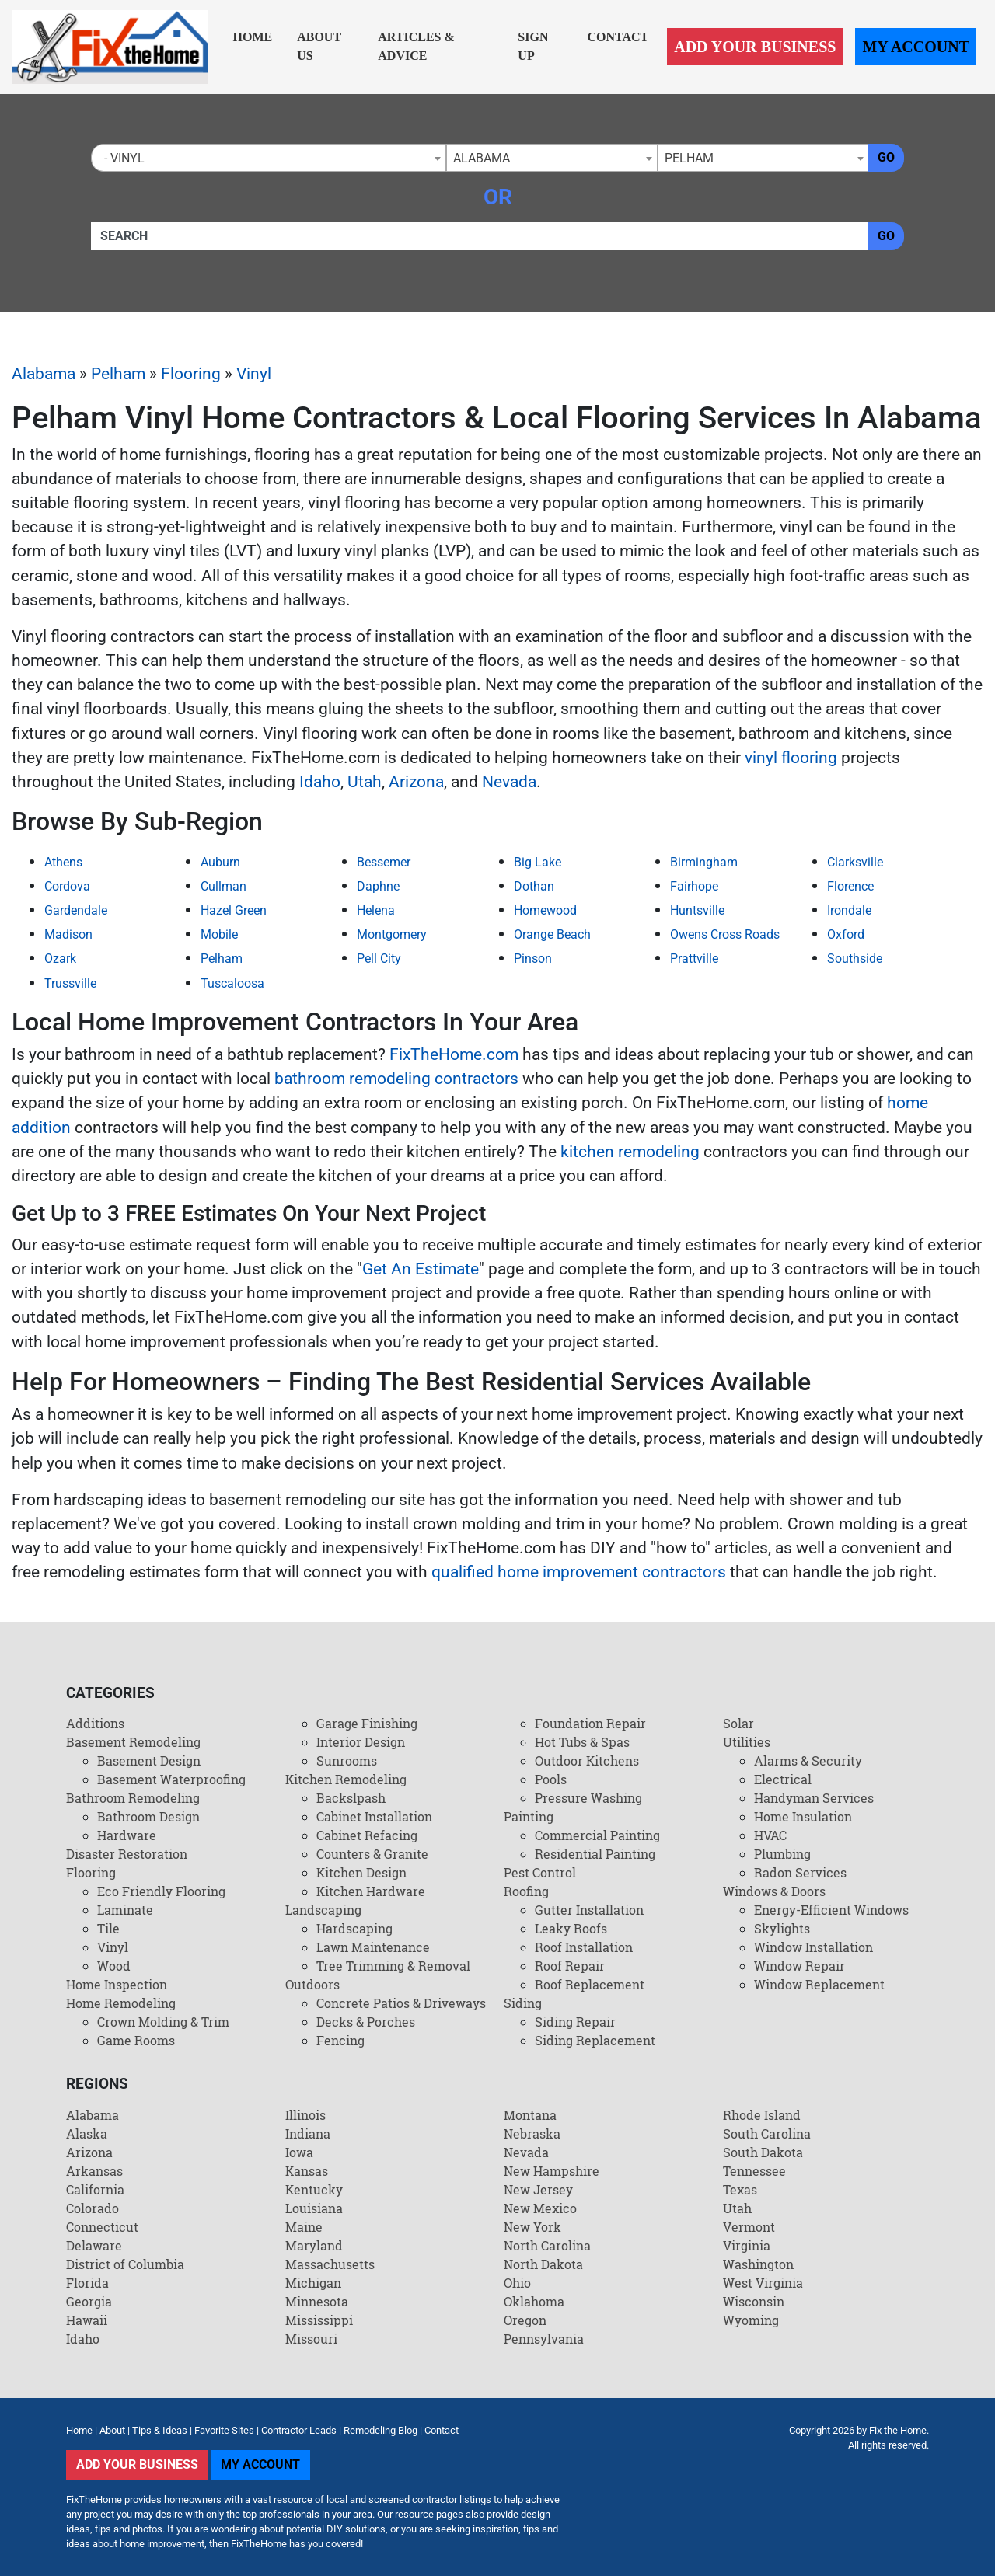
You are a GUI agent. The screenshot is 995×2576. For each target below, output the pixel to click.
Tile (108, 1928)
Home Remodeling (121, 2003)
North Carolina (547, 2245)
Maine (304, 2227)
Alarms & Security (808, 1760)
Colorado (92, 2208)
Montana (530, 2115)
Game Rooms (136, 2040)
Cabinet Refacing (366, 1835)
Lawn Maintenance (373, 1947)
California (95, 2189)
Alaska (86, 2133)
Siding (523, 2003)
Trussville (70, 983)
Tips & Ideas (159, 2430)
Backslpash (351, 1798)
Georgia (89, 2301)
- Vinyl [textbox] (121, 158)
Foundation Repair (590, 1723)
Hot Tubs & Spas (582, 1742)
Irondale (849, 910)
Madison (68, 934)
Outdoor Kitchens (587, 1760)
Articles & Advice (416, 46)
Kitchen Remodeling (346, 1779)
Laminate (125, 1909)
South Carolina (767, 2133)
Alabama (43, 373)
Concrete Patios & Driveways (401, 2003)
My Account (915, 46)
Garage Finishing (366, 1723)
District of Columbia (125, 2264)
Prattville (694, 958)
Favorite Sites (224, 2430)
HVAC (770, 1835)
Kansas (306, 2171)
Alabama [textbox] (481, 158)
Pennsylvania (544, 2338)
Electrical (783, 1779)
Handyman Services (814, 1798)
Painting (528, 1816)
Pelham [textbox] (689, 158)
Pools (551, 1779)
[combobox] (268, 158)
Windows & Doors (774, 1891)
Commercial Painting (597, 1835)
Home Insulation (803, 1816)
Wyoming (751, 2320)
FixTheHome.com (453, 1054)
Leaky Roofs (571, 1928)
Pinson (533, 958)
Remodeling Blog (380, 2430)
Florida (87, 2282)
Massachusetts (330, 2264)
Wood (114, 1965)
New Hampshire (551, 2171)
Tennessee (754, 2171)
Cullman (223, 886)
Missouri (311, 2338)
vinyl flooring (791, 757)
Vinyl (253, 373)
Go (886, 157)
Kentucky (314, 2189)
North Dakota (543, 2264)
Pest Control (540, 1872)
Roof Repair (570, 1965)
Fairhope (694, 886)
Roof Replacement (589, 1984)
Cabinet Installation (374, 1816)
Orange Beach (552, 934)
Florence (850, 886)
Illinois (305, 2115)
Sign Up (533, 46)
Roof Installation (584, 1947)
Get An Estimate (420, 1269)
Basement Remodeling (133, 1742)
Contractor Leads (299, 2430)
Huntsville (697, 910)
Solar (738, 1723)
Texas (740, 2189)
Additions (95, 1723)
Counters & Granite (372, 1854)
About (112, 2430)
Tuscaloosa (232, 983)
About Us (319, 46)
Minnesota (316, 2301)
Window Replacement (819, 1984)
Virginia (746, 2245)
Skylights (782, 1928)
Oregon (525, 2320)
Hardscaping (354, 1928)
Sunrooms (346, 1760)
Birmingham (704, 862)
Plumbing (782, 1854)
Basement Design (149, 1760)
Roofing (526, 1891)
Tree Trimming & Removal (393, 1965)
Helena (376, 910)
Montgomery (392, 934)
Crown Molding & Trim (163, 2021)
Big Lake (537, 862)
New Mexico (540, 2208)
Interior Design (360, 1742)
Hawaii (86, 2320)
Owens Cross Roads (725, 934)
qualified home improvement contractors (578, 1572)
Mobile (219, 934)
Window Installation (813, 1947)
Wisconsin (753, 2301)
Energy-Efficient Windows (831, 1909)
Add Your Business (755, 46)
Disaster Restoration (126, 1854)
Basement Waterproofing (171, 1779)
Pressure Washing (588, 1798)
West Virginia (763, 2282)
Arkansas (94, 2171)
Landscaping (323, 1909)
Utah (364, 781)
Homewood (545, 910)
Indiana (307, 2133)
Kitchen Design (361, 1872)
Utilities (746, 1742)
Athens (63, 862)
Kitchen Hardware (370, 1891)
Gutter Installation (589, 1909)
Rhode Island (762, 2115)
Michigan (313, 2282)
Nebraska (532, 2133)
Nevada (509, 781)
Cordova (67, 886)
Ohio (517, 2282)
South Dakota (763, 2152)
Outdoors (312, 1984)
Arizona (416, 781)
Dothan (534, 886)
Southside (854, 958)
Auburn (220, 862)
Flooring (191, 373)
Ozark (60, 958)
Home (253, 37)
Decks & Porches (365, 2021)
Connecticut (102, 2227)
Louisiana (314, 2208)
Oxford (845, 934)
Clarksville (855, 862)
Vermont (749, 2227)
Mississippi (319, 2320)
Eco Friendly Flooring (161, 1891)
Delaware (94, 2245)
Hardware (126, 1835)
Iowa (299, 2152)
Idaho (319, 781)
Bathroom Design (148, 1816)
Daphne (378, 886)
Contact (617, 37)
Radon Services (800, 1872)
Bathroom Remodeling (133, 1798)
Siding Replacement (595, 2040)
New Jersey (538, 2189)
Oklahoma (534, 2301)
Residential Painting (595, 1854)
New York (532, 2227)
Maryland (314, 2245)
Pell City (379, 958)
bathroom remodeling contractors (396, 1078)
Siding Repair (575, 2021)
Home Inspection (116, 1984)
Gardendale (75, 910)
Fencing (340, 2040)
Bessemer (383, 862)
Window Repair (799, 1965)
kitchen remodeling (630, 1151)
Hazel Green (234, 910)
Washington (758, 2264)
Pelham (118, 373)
